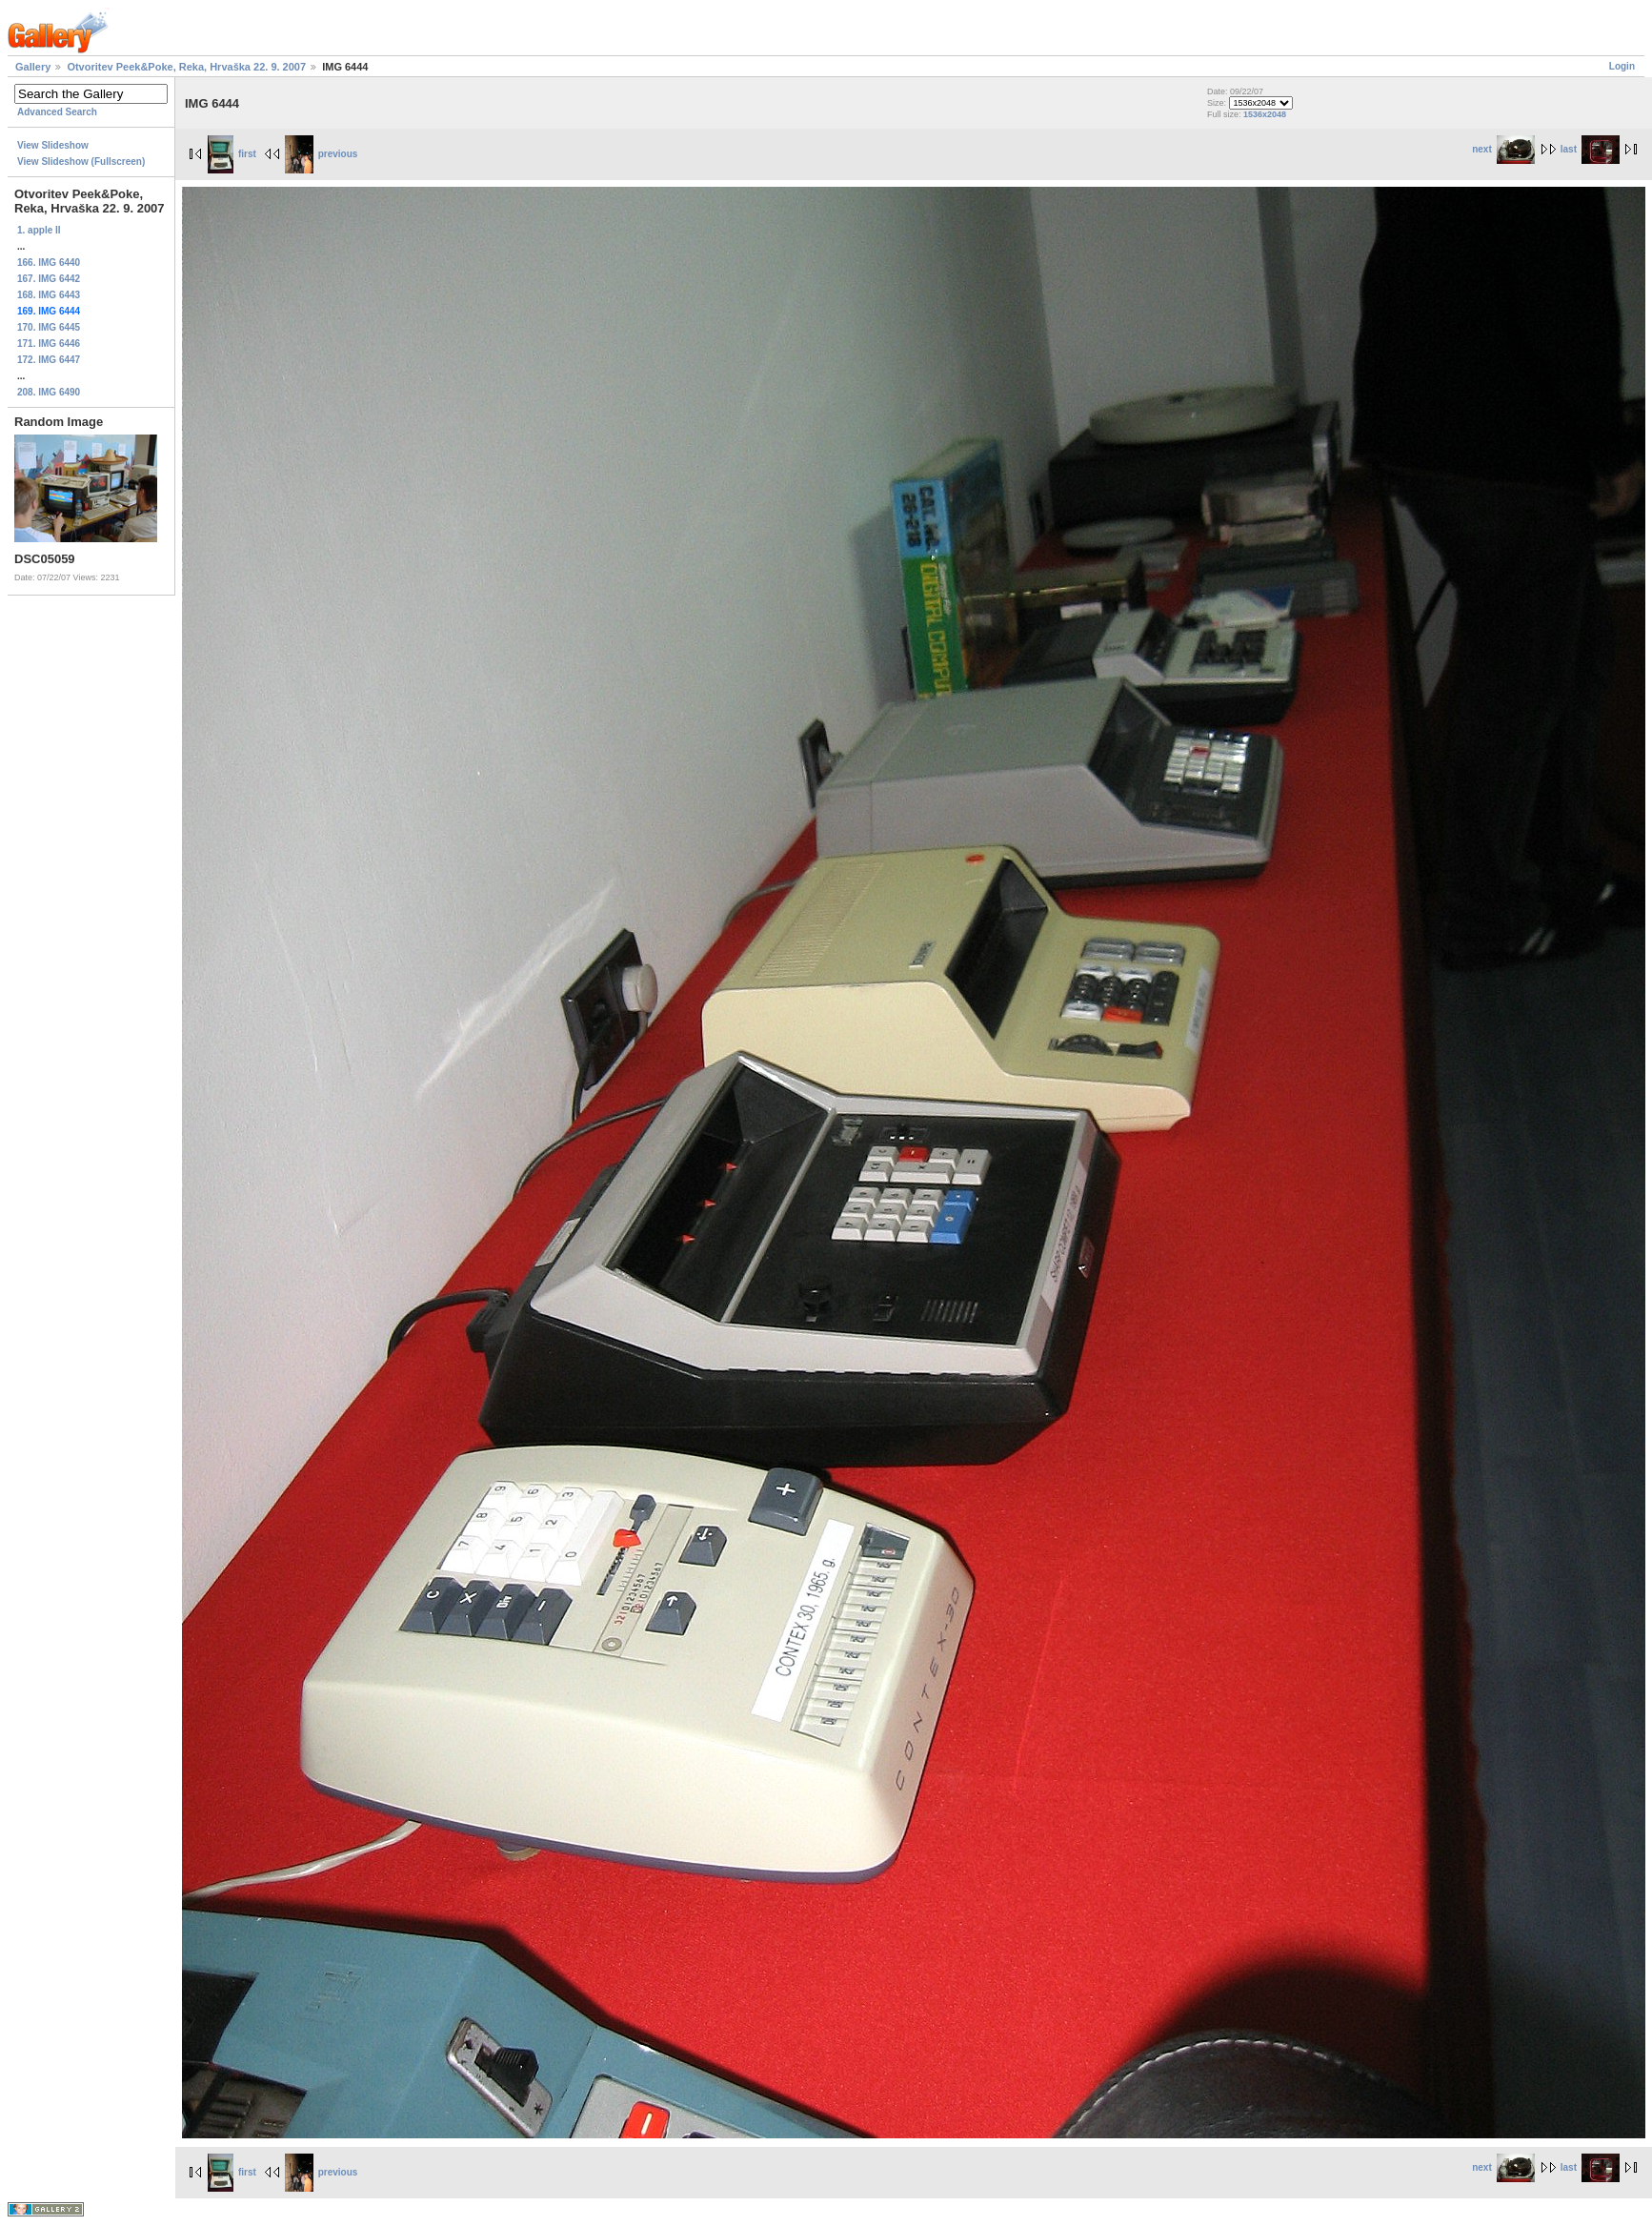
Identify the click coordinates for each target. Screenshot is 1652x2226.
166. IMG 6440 (48, 262)
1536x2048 (1264, 114)
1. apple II (39, 230)
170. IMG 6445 (48, 327)
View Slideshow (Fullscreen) (81, 161)
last (1590, 149)
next (1503, 149)
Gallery (32, 66)
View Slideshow (53, 145)
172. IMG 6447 (48, 359)
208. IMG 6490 (48, 392)
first (232, 154)
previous (321, 154)
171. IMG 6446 (48, 343)
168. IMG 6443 (48, 295)
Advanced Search (57, 112)
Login (1622, 66)
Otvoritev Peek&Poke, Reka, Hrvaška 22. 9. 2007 (186, 66)
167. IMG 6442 (48, 278)
